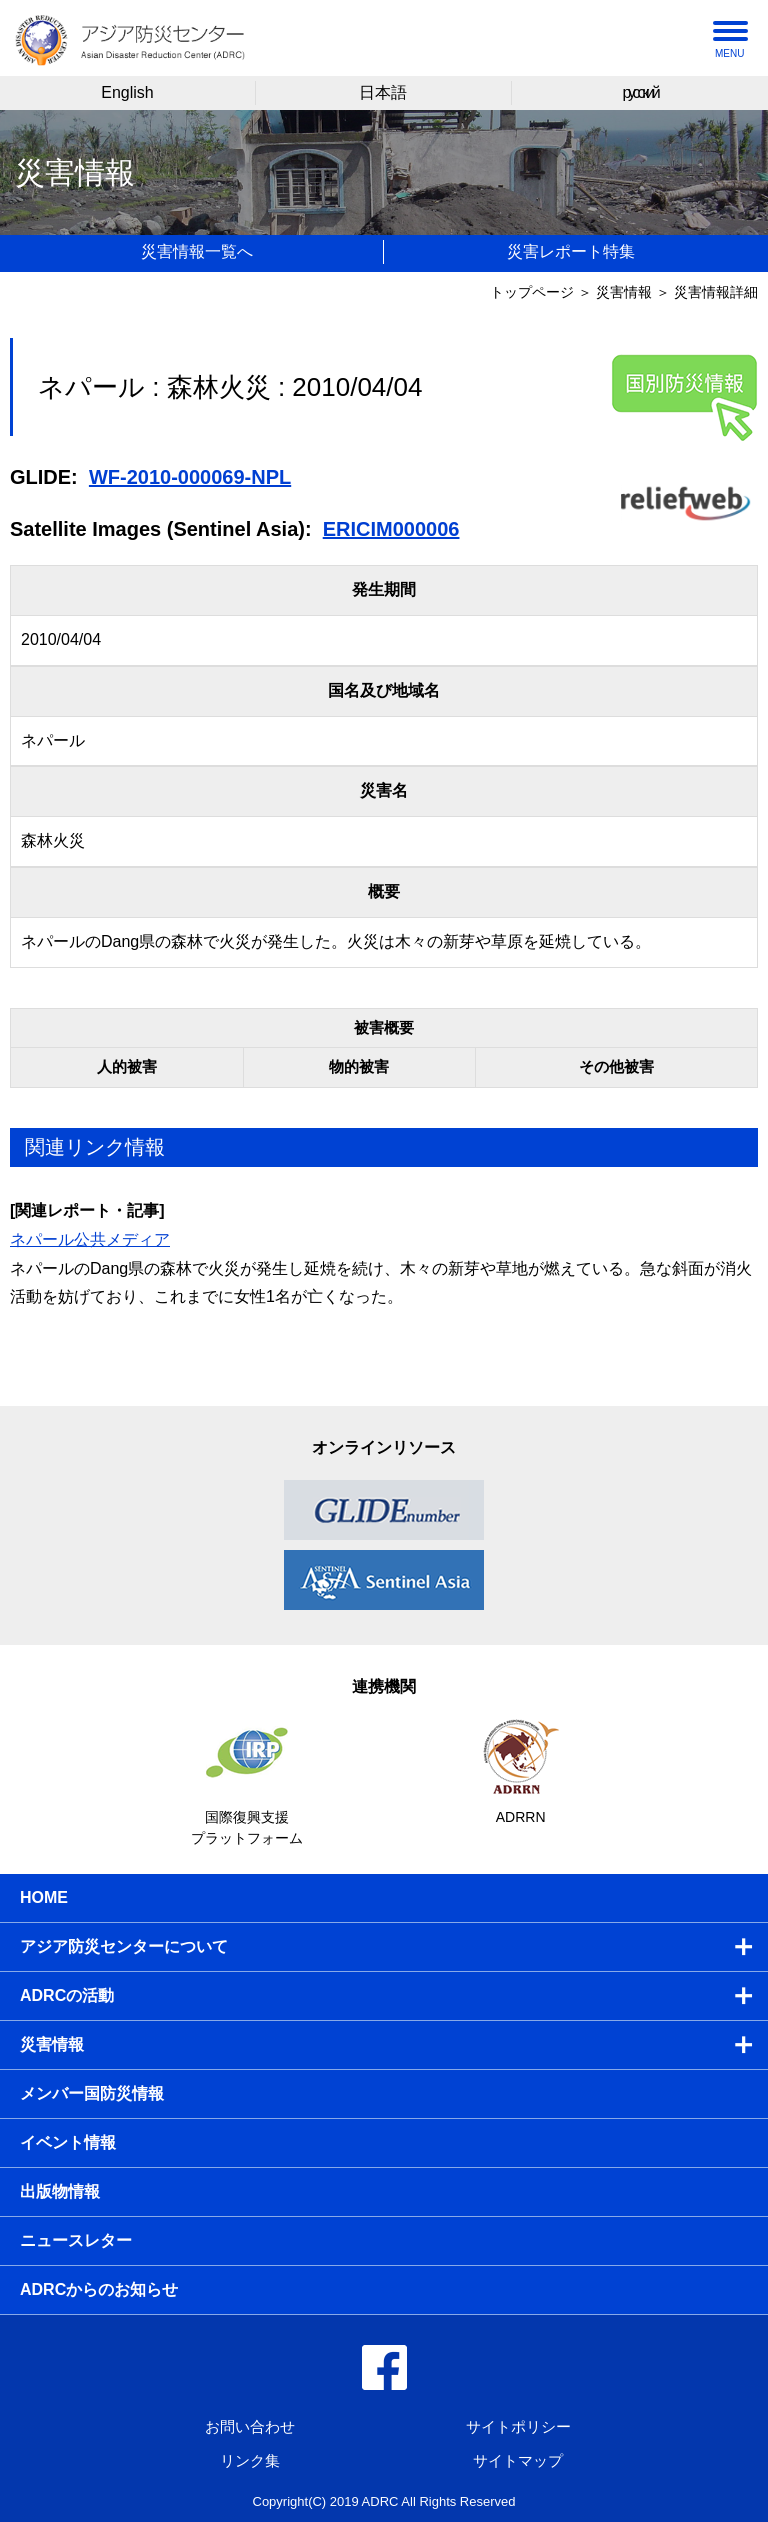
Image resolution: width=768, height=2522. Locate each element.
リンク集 (250, 2460)
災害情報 (624, 292)
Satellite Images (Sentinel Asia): (161, 529)
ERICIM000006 (391, 529)
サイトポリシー (518, 2426)
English (127, 92)
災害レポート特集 (571, 251)
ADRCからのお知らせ (99, 2289)
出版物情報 (60, 2191)
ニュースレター (76, 2240)
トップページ (532, 292)
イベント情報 (68, 2142)
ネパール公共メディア (90, 1239)
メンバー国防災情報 (92, 2093)
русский (639, 92)
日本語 (383, 92)
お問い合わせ (250, 2426)
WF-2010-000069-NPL (190, 477)
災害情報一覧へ (197, 251)
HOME (44, 1897)
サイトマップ (518, 2460)
